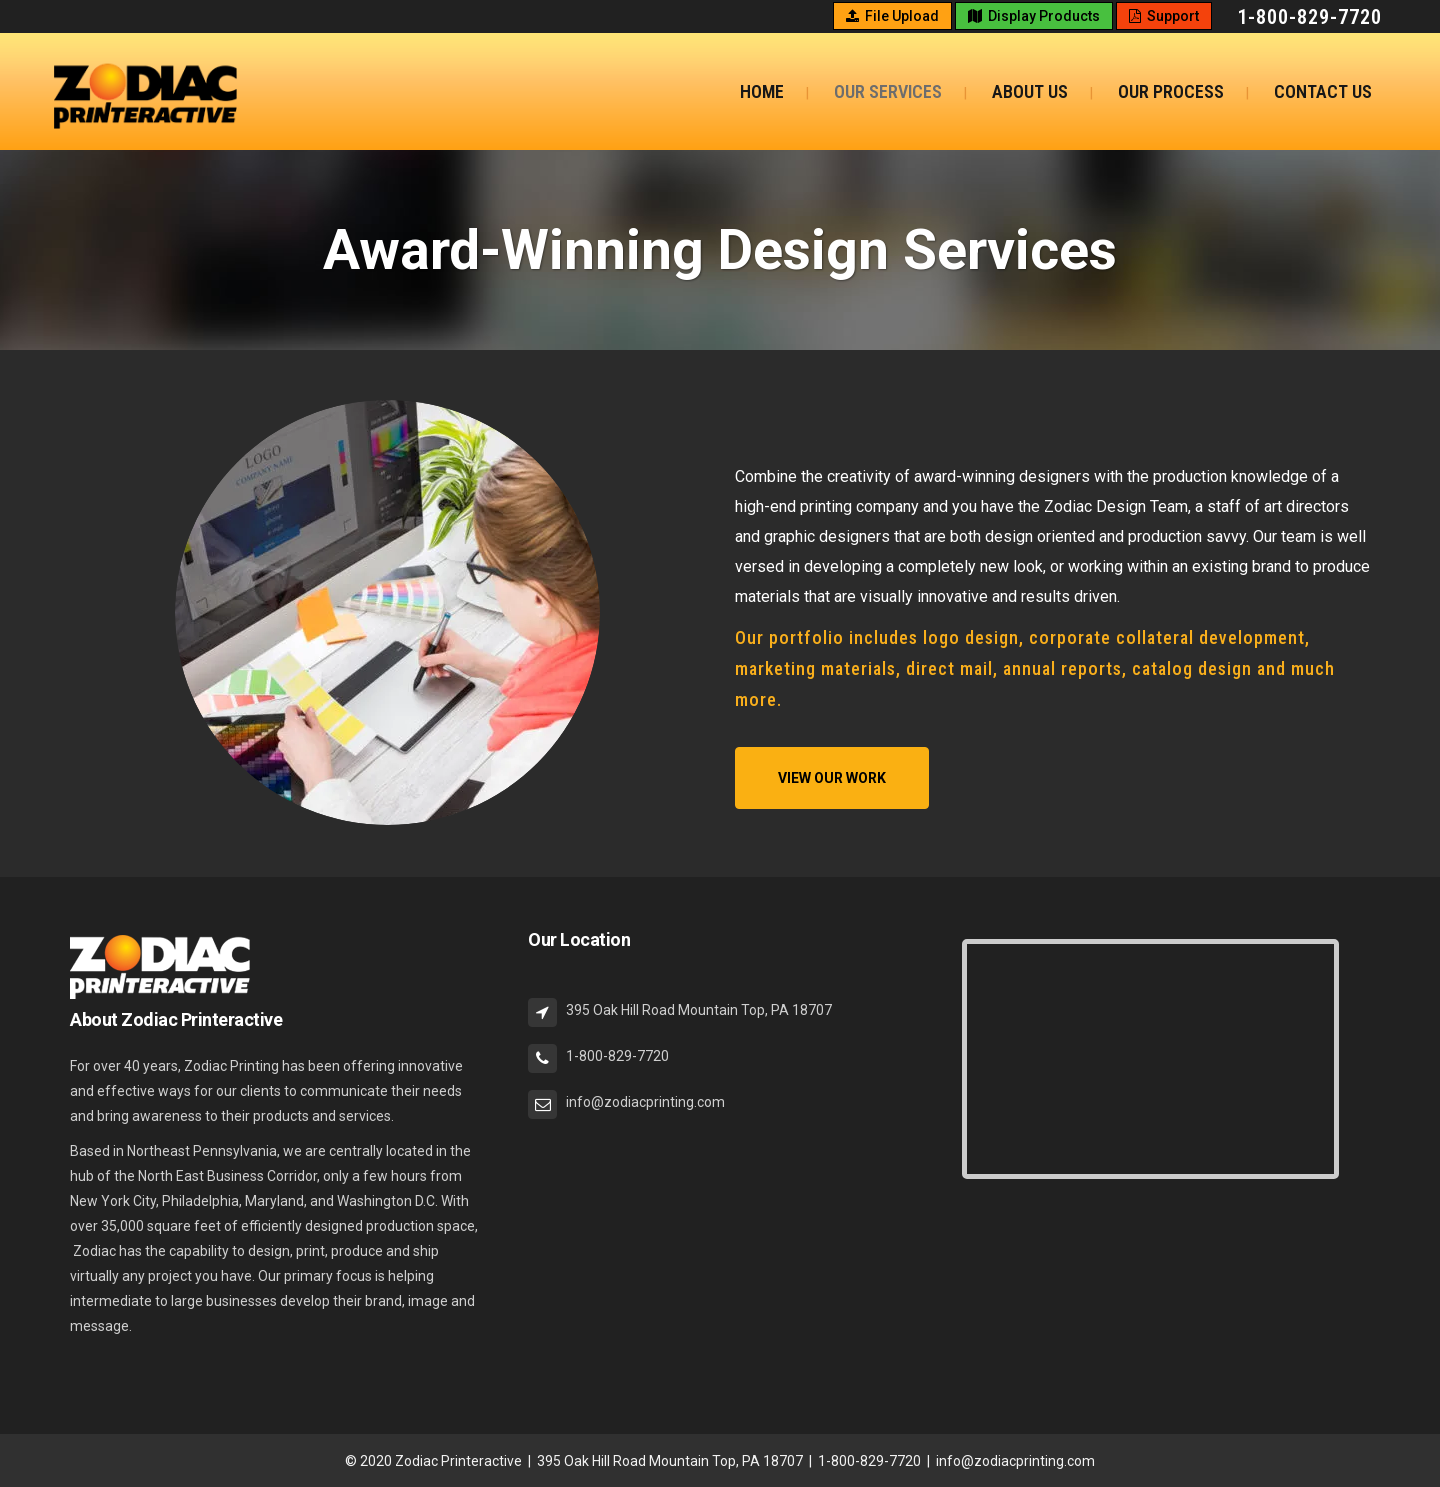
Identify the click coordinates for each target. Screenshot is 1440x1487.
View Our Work (832, 778)
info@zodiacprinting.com (1015, 1461)
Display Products (1034, 16)
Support (1164, 16)
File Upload (892, 16)
